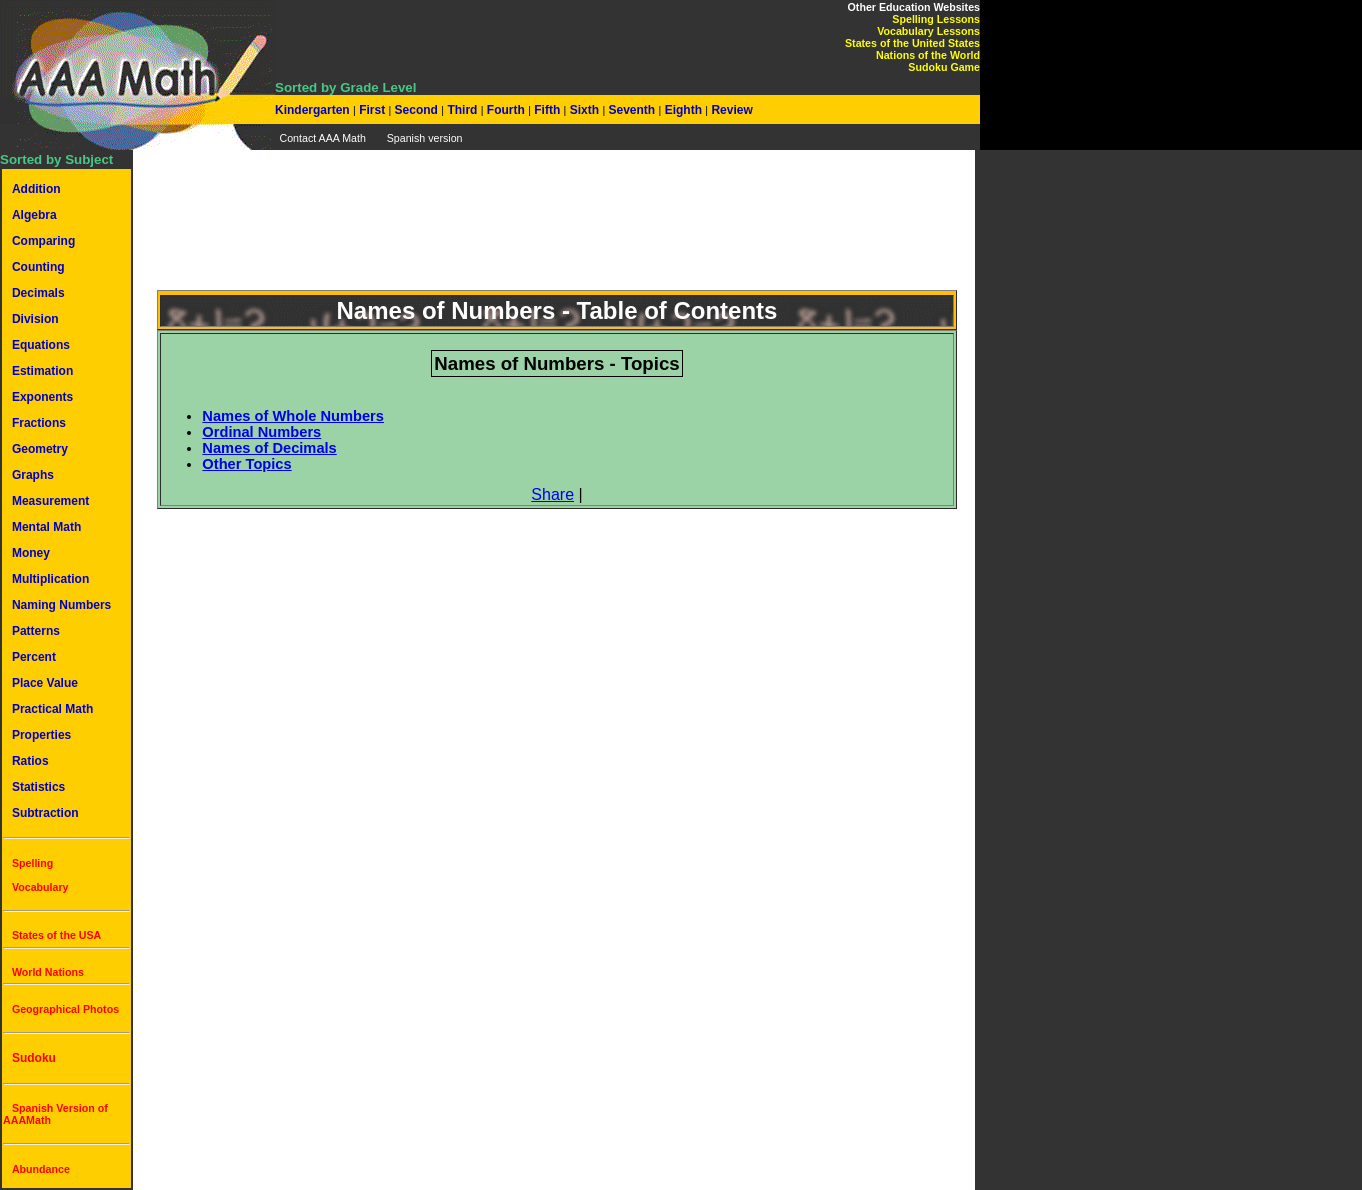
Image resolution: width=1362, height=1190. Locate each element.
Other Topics (246, 464)
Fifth (547, 110)
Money (31, 553)
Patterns (36, 631)
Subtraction (45, 813)
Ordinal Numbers (261, 432)
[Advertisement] (557, 232)
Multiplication (50, 579)
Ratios (30, 761)
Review (730, 110)
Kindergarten (314, 110)
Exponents (42, 397)
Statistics (38, 787)
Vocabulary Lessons (928, 31)
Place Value (45, 683)
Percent (34, 657)
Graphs (33, 475)
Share (552, 494)
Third (462, 110)
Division (35, 319)
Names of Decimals (269, 448)
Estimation (42, 371)
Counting (38, 267)
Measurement (50, 501)
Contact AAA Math (322, 138)
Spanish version (425, 138)
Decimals (38, 293)
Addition (36, 189)
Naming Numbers (61, 605)
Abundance (41, 1169)
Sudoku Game (944, 67)
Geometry (40, 449)
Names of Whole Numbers (293, 416)
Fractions (39, 423)
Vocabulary (40, 887)
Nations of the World (928, 55)
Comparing (43, 241)
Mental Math (46, 527)
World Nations (48, 972)
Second (416, 110)
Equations (41, 345)
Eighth (683, 110)
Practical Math (52, 709)
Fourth (506, 110)
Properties (41, 735)
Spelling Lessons (936, 19)
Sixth (584, 110)
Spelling (32, 863)
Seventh (631, 110)
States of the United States (912, 43)
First (372, 110)
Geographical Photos (65, 1009)
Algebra (34, 215)
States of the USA (56, 935)
